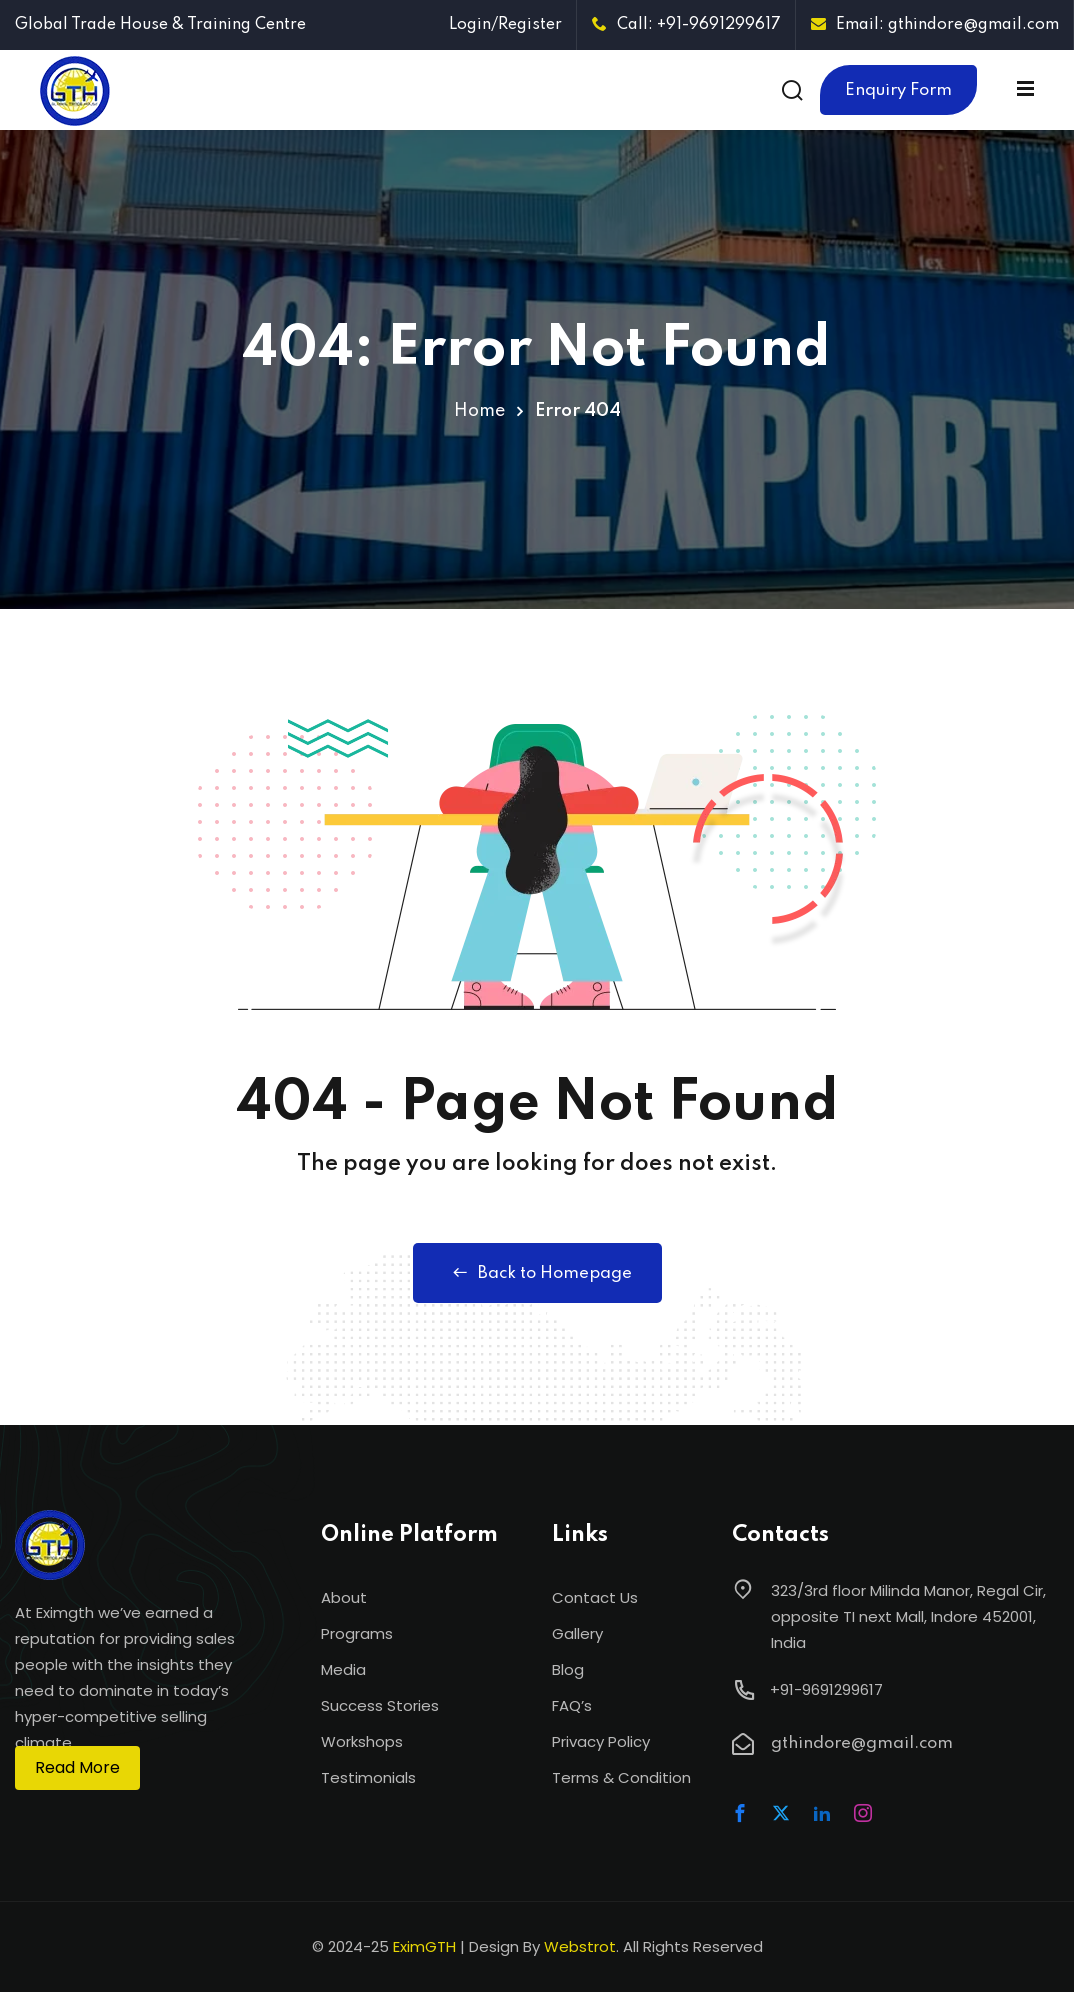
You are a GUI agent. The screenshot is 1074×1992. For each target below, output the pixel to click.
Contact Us (595, 1597)
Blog (568, 1669)
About (344, 1597)
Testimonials (368, 1777)
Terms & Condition (621, 1777)
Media (343, 1669)
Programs (357, 1633)
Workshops (362, 1741)
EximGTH (424, 1946)
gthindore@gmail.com (862, 1743)
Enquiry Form (898, 90)
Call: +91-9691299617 (686, 25)
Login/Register (505, 25)
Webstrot (580, 1946)
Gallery (577, 1633)
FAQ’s (572, 1705)
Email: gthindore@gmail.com (935, 25)
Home (479, 411)
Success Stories (380, 1705)
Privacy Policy (601, 1741)
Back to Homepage (537, 1273)
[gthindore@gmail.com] (743, 1744)
